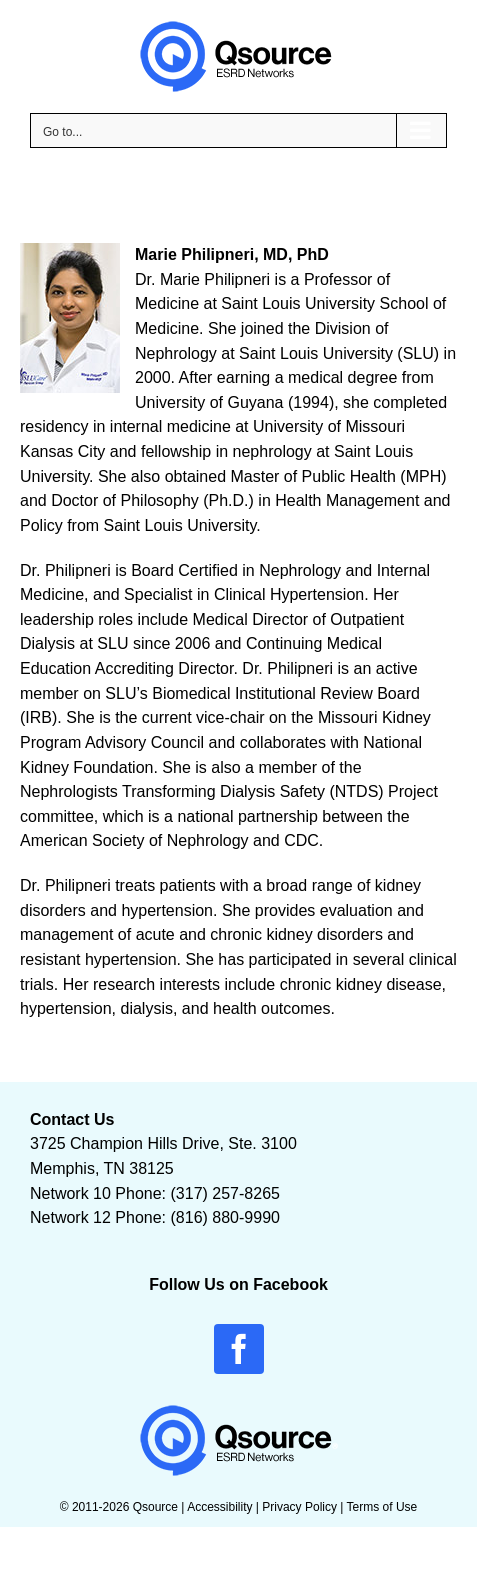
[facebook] (239, 1349)
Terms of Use (382, 1507)
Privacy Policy (299, 1507)
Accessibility (219, 1507)
